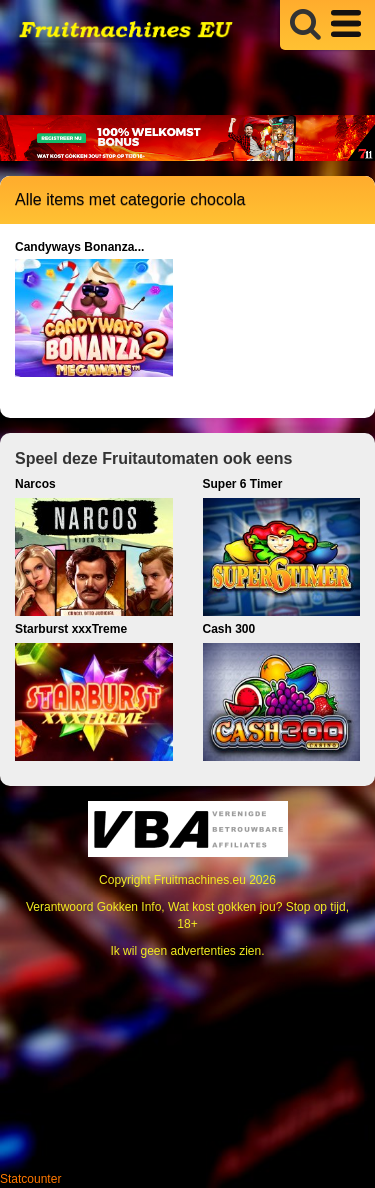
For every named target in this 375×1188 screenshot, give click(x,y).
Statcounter (30, 1179)
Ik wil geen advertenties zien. (187, 951)
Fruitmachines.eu (200, 880)
